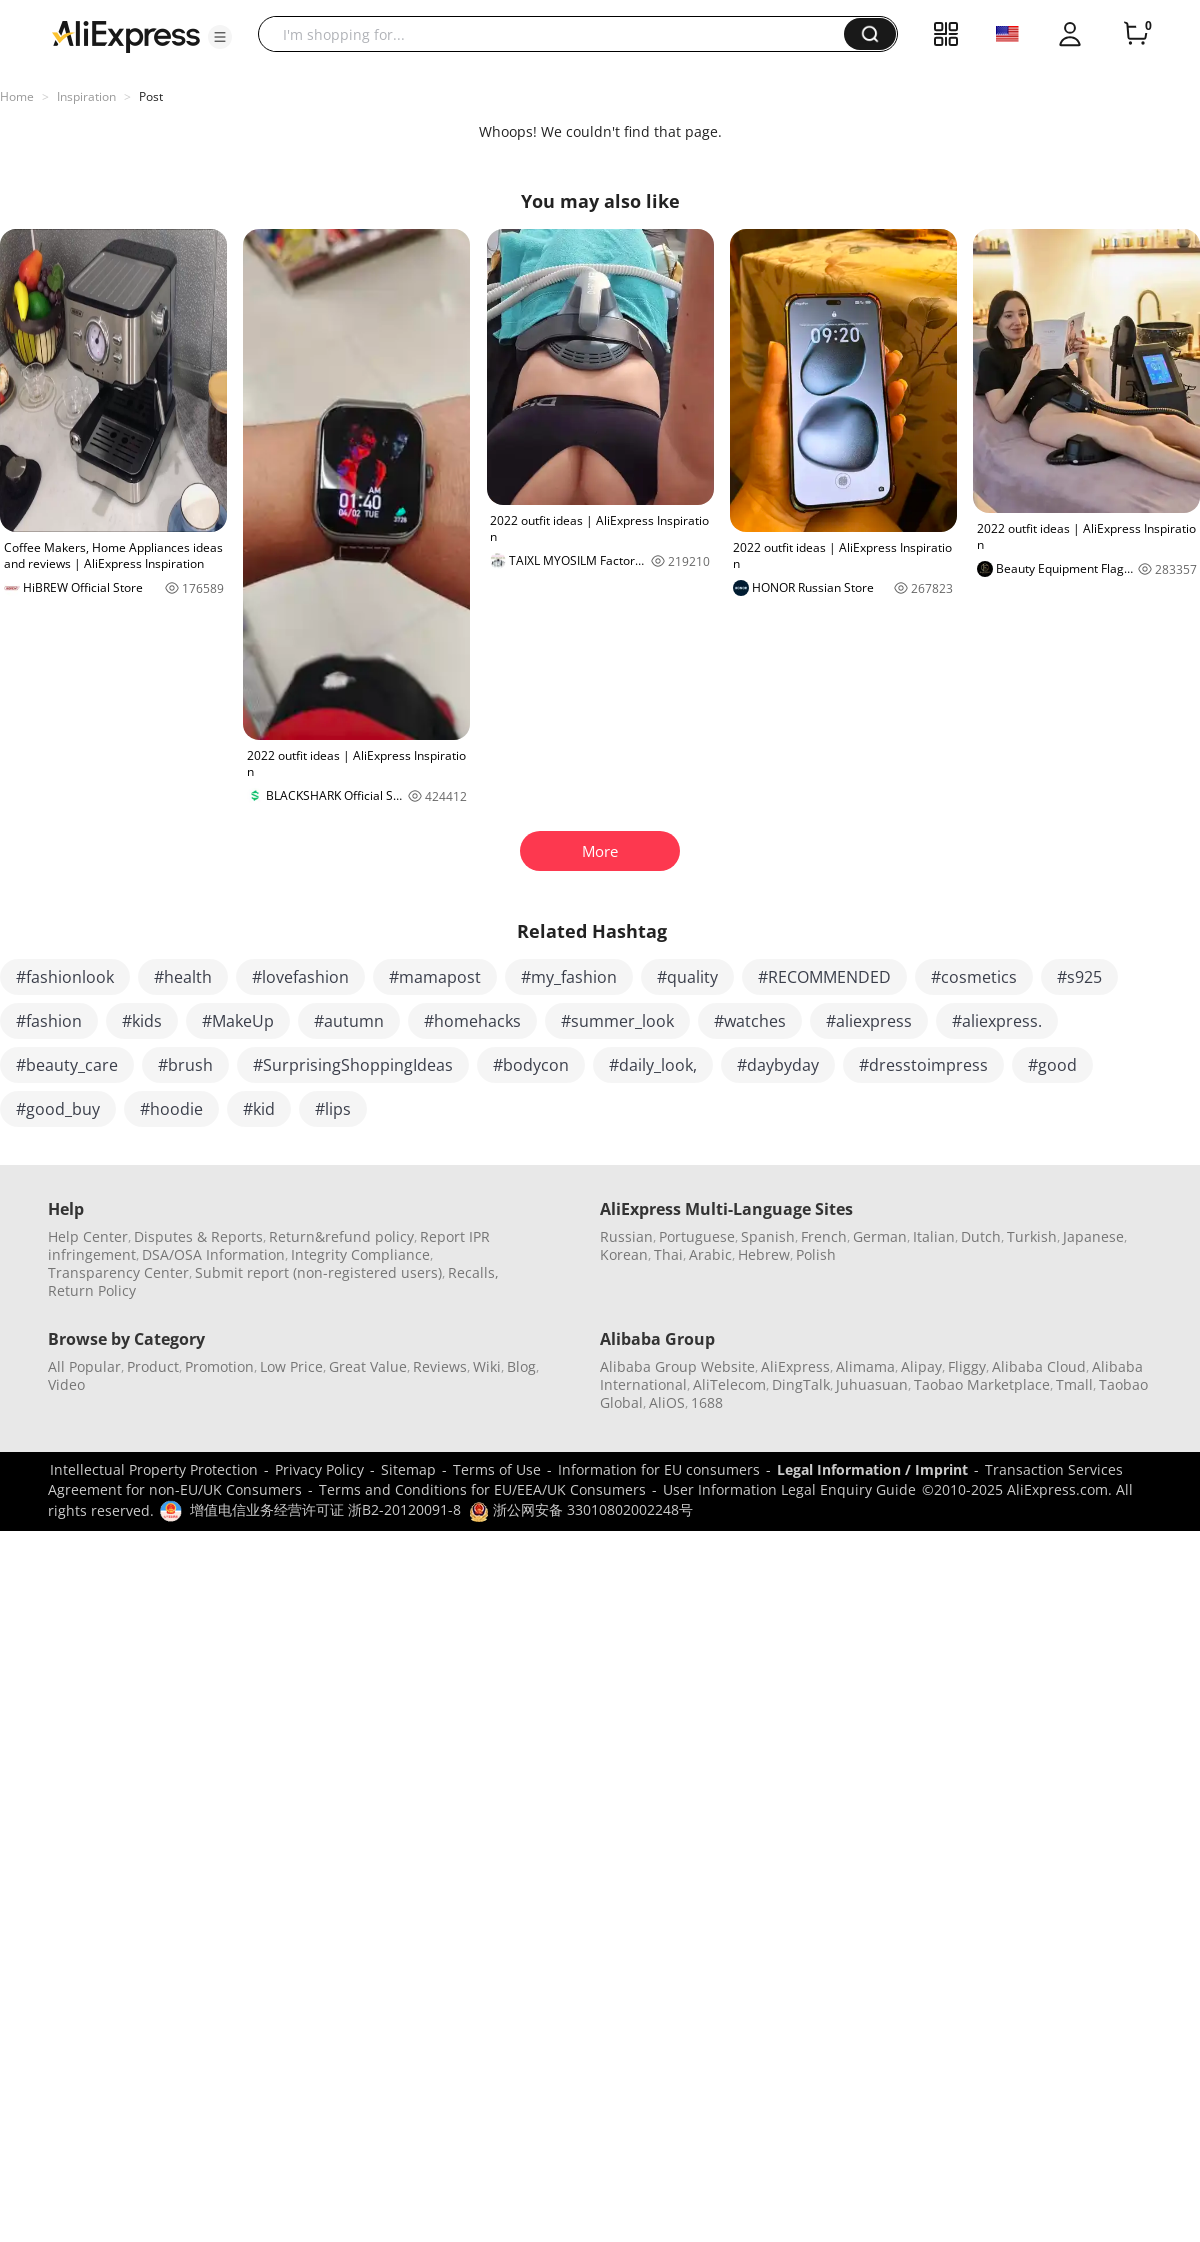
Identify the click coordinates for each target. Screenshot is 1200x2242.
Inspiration (86, 96)
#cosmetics (974, 977)
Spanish (768, 1236)
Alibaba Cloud (1039, 1366)
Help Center (88, 1236)
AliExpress (795, 1366)
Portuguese (697, 1236)
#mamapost (435, 977)
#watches (750, 1021)
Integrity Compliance (360, 1254)
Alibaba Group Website (677, 1366)
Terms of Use (497, 1469)
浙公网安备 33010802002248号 (581, 1509)
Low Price (291, 1366)
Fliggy (967, 1366)
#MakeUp (238, 1021)
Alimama (865, 1366)
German (880, 1236)
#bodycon (531, 1065)
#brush (185, 1065)
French (824, 1236)
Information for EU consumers (659, 1469)
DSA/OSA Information (213, 1254)
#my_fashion (569, 977)
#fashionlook (65, 977)
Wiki (487, 1366)
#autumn (349, 1021)
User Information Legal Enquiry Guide (789, 1489)
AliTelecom (729, 1384)
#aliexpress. (997, 1021)
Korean (624, 1254)
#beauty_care (67, 1065)
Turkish (1032, 1236)
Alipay (921, 1366)
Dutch (981, 1236)
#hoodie (171, 1109)
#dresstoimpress (923, 1065)
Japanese (1093, 1236)
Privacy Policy (319, 1469)
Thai (668, 1254)
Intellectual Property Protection (154, 1469)
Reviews (440, 1366)
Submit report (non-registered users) (318, 1272)
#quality (687, 977)
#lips (333, 1109)
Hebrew (764, 1254)
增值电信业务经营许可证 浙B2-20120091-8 (325, 1509)
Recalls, (473, 1272)
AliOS (667, 1402)
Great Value (368, 1366)
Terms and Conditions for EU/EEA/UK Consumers (482, 1489)
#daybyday (778, 1065)
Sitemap (408, 1469)
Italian (934, 1236)
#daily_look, (653, 1065)
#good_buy (58, 1109)
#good (1052, 1065)
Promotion (219, 1366)
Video (66, 1384)
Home (17, 96)
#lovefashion (300, 977)
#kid (259, 1109)
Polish (816, 1254)
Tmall (1074, 1384)
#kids (142, 1021)
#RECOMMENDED (824, 977)
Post (151, 96)
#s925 (1079, 977)
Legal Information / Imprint (872, 1469)
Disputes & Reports (198, 1236)
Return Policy (92, 1290)
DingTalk (801, 1384)
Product (153, 1366)
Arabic (710, 1254)
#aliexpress (869, 1021)
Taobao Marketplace (982, 1384)
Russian (626, 1236)
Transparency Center (118, 1272)
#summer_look (617, 1021)
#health (183, 977)
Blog (521, 1366)
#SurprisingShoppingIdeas (353, 1065)
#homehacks (472, 1021)
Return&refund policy (341, 1236)
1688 (707, 1402)
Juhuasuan (872, 1384)
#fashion (49, 1021)
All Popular (84, 1366)
